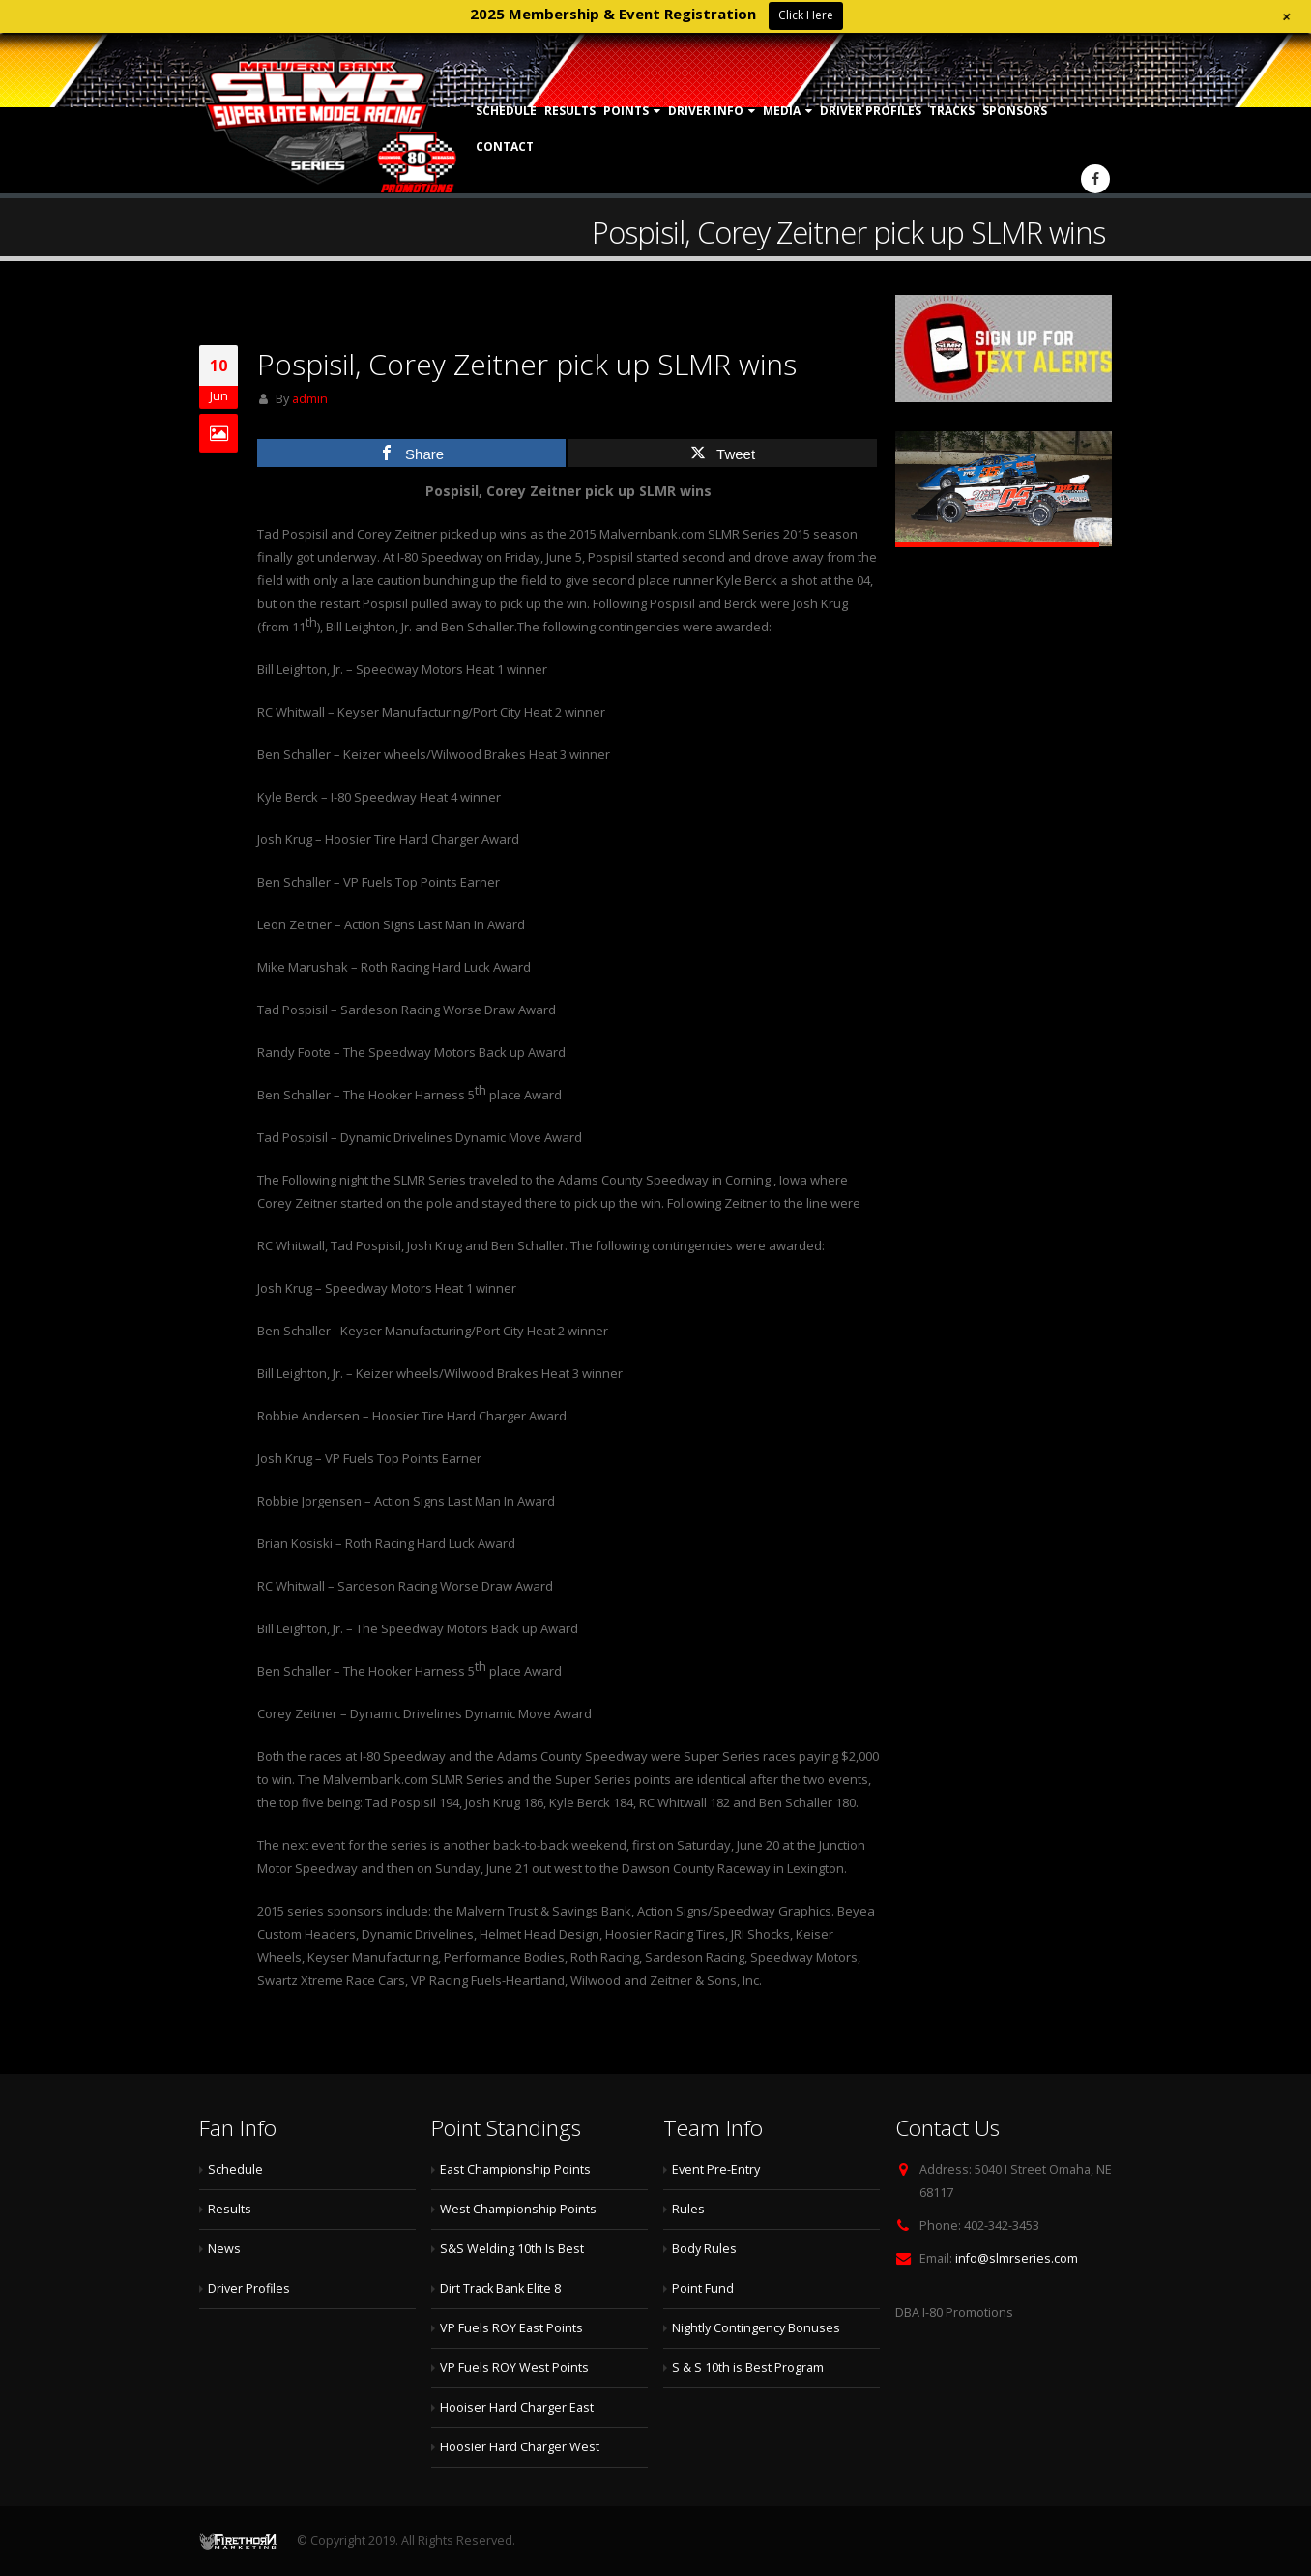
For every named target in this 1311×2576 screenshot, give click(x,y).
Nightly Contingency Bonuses (756, 2328)
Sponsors (1014, 110)
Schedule (506, 110)
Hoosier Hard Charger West (519, 2447)
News (224, 2248)
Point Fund (703, 2288)
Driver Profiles (870, 110)
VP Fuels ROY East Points (511, 2328)
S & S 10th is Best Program (748, 2367)
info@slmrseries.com (1016, 2258)
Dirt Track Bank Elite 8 (500, 2288)
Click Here (805, 15)
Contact (505, 146)
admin (310, 399)
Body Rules (704, 2248)
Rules (688, 2209)
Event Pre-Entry (716, 2169)
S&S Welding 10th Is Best (512, 2248)
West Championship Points (518, 2209)
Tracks (952, 110)
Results (570, 110)
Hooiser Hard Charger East (517, 2407)
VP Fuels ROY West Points (514, 2367)
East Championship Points (515, 2169)
